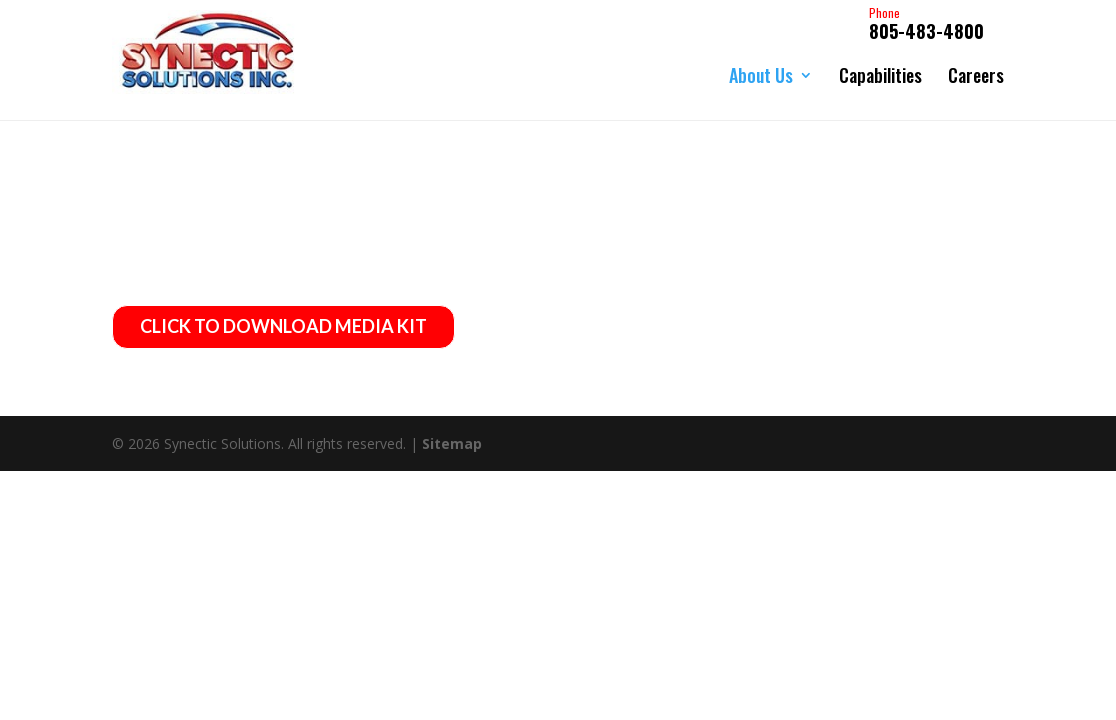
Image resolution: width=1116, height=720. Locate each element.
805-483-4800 (926, 25)
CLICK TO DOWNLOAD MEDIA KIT (283, 329)
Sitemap (452, 445)
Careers (976, 75)
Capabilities (880, 75)
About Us (761, 75)
